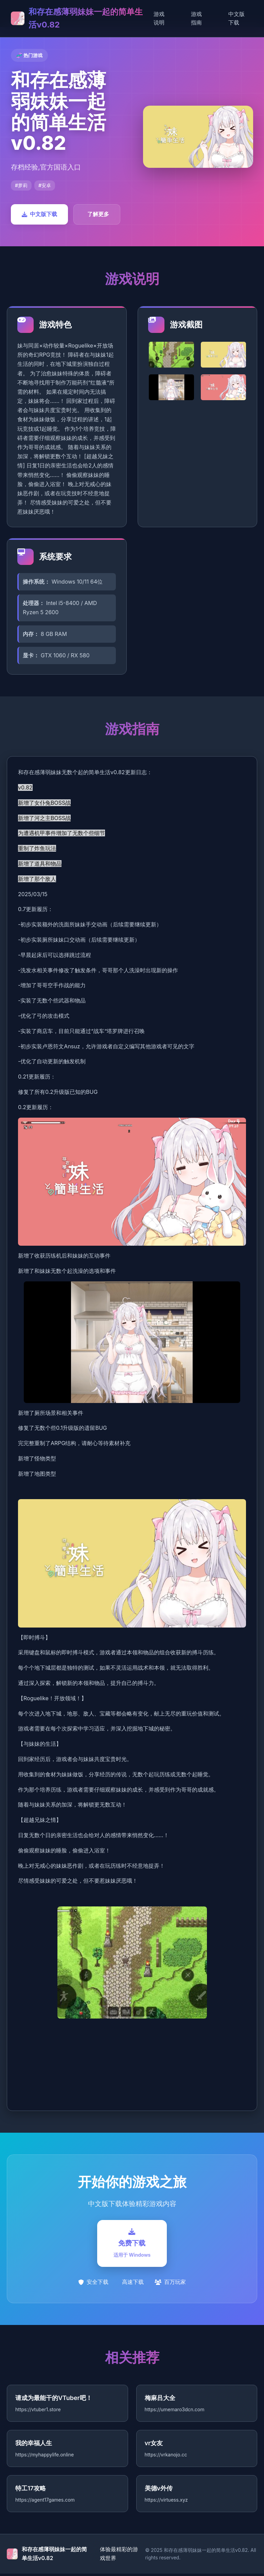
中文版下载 (236, 18)
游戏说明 (159, 18)
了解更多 (98, 214)
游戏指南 (196, 18)
